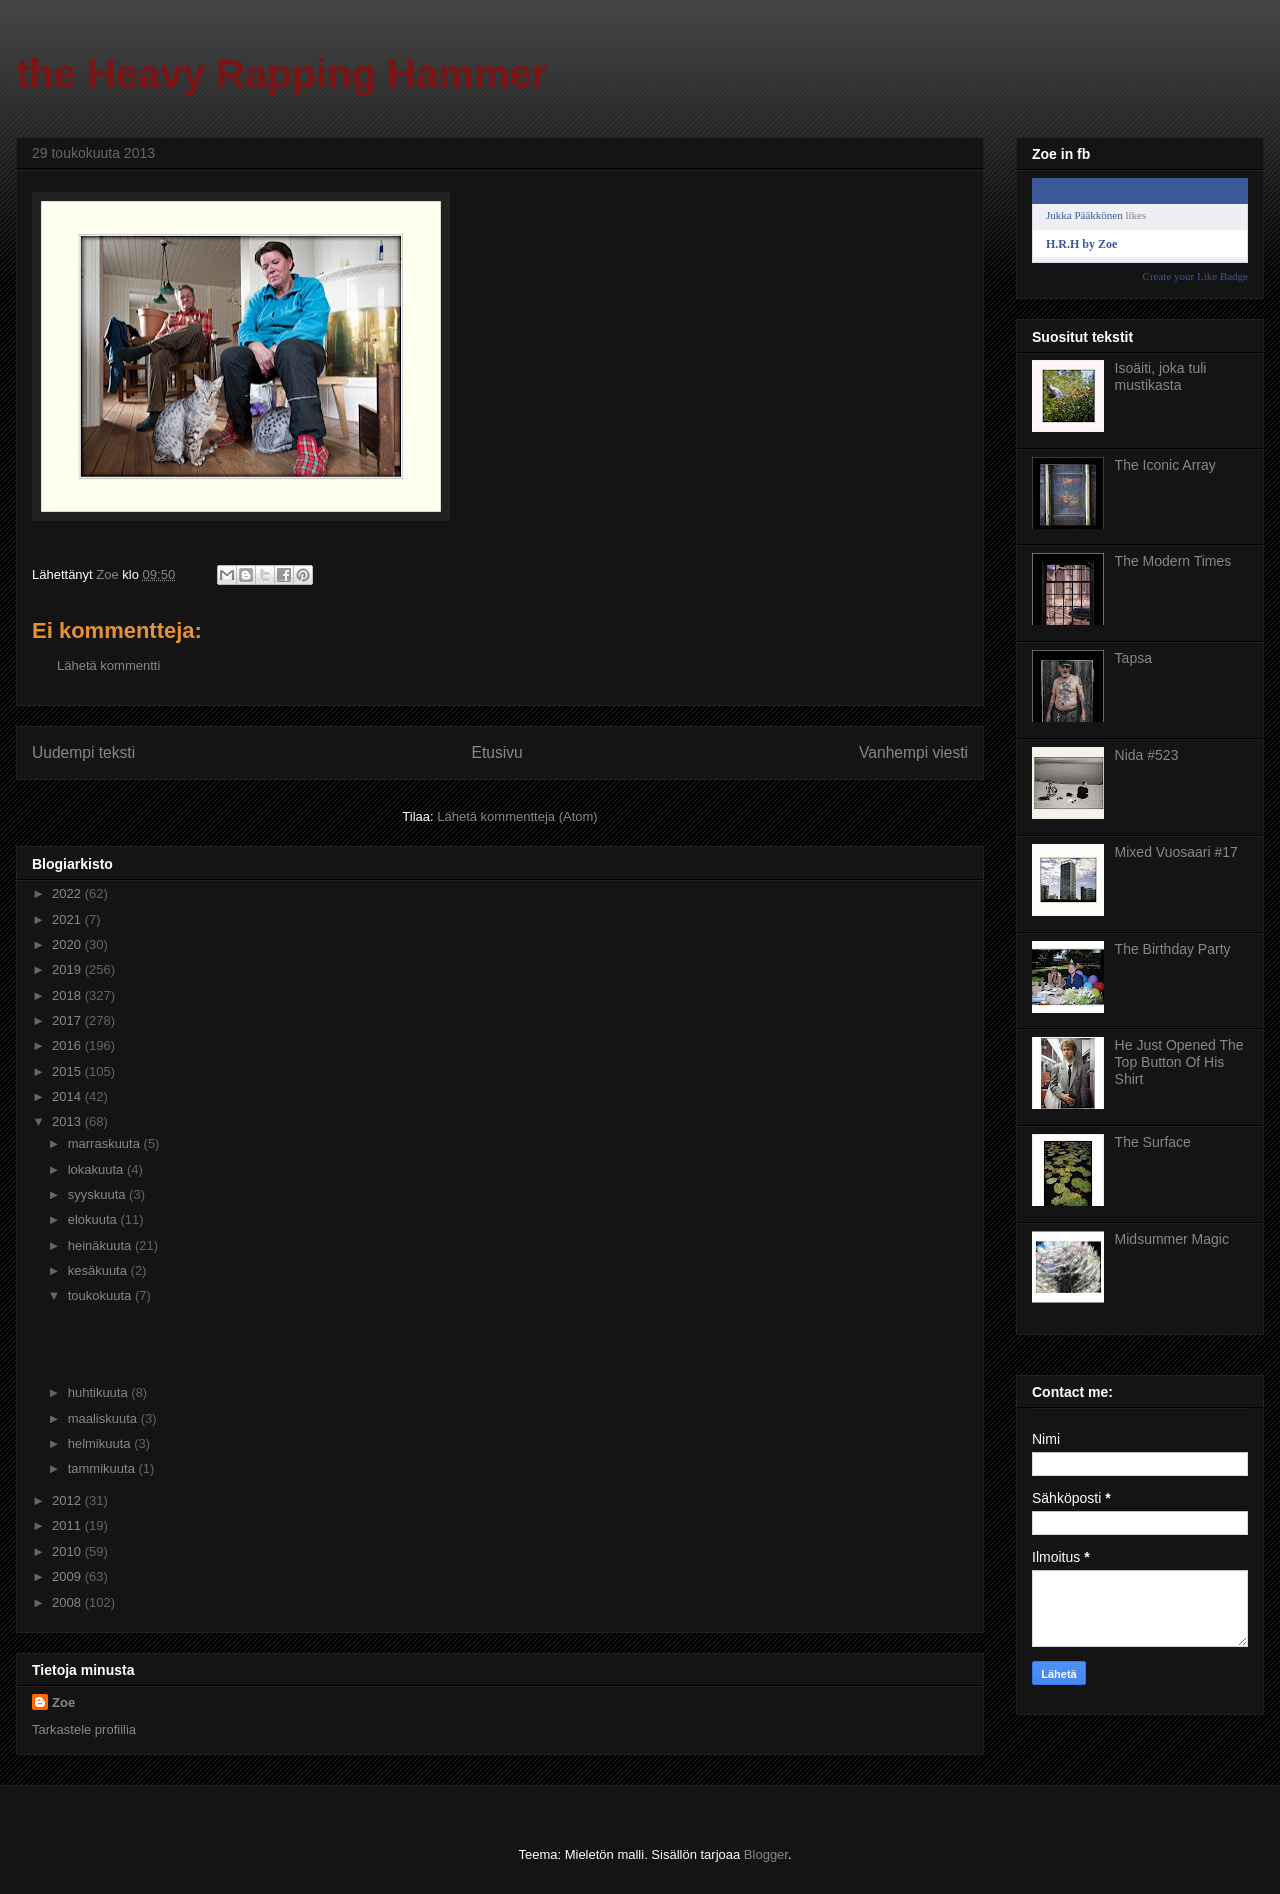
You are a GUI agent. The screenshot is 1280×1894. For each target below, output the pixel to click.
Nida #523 (1147, 755)
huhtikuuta (100, 1392)
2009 (68, 1576)
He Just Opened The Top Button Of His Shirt (1179, 1062)
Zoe (63, 1702)
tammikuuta (103, 1468)
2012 (68, 1500)
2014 (68, 1096)
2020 (68, 944)
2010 (68, 1551)
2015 (68, 1071)
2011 (68, 1525)
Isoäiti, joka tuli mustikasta (1161, 376)
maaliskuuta (104, 1418)
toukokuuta (101, 1295)
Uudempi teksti (83, 752)
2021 (68, 919)
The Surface (1153, 1142)
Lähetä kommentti (108, 665)
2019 (68, 969)
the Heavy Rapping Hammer (281, 74)
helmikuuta (101, 1443)
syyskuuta (98, 1194)
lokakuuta (97, 1169)
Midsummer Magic (1172, 1239)
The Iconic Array (1165, 465)
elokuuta (94, 1219)
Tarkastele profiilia (84, 1729)
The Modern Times (1173, 561)
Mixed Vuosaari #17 (1176, 852)
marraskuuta (106, 1143)
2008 (68, 1602)
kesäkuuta (99, 1270)
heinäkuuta (101, 1245)
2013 (68, 1121)
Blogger (766, 1854)
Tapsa (1133, 658)
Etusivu (497, 752)
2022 (68, 893)
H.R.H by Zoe (1081, 244)
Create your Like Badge (1195, 276)
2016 (68, 1045)
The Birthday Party (1173, 949)
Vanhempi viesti (913, 752)
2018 (68, 995)
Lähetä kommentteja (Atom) (517, 816)
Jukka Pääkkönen (1084, 215)
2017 (68, 1020)
